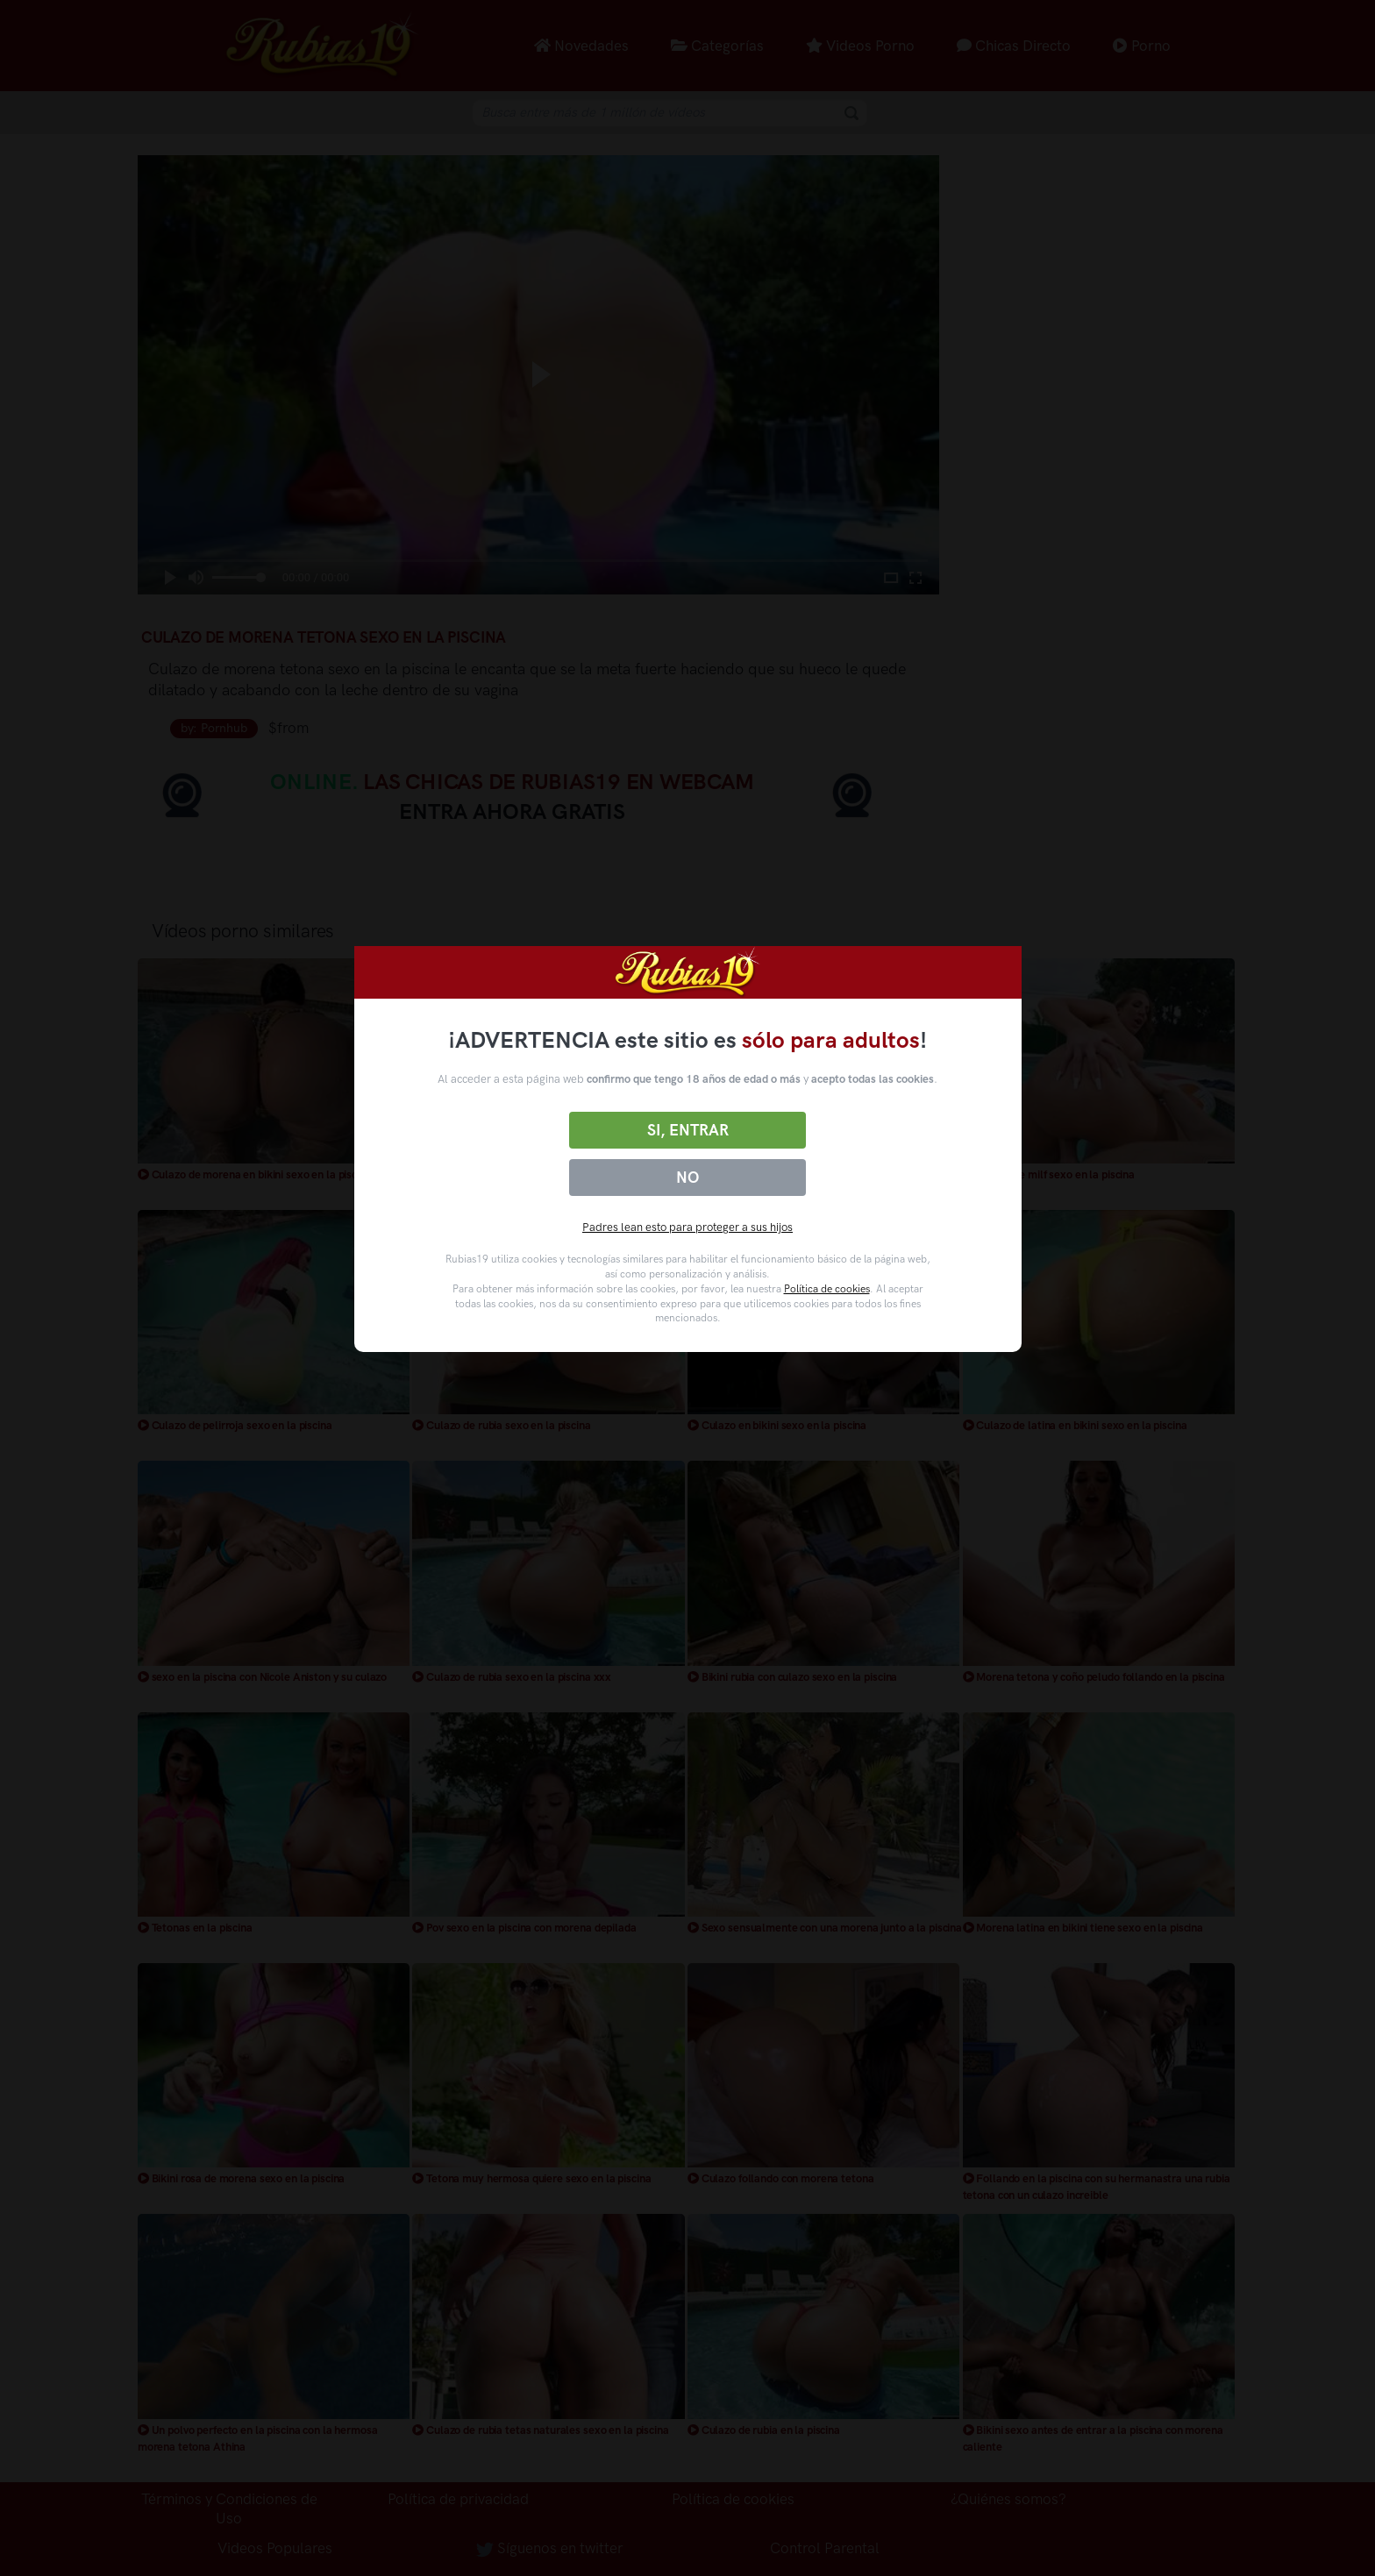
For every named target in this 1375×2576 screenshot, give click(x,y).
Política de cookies (827, 1289)
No (687, 1177)
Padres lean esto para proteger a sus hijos (687, 1227)
